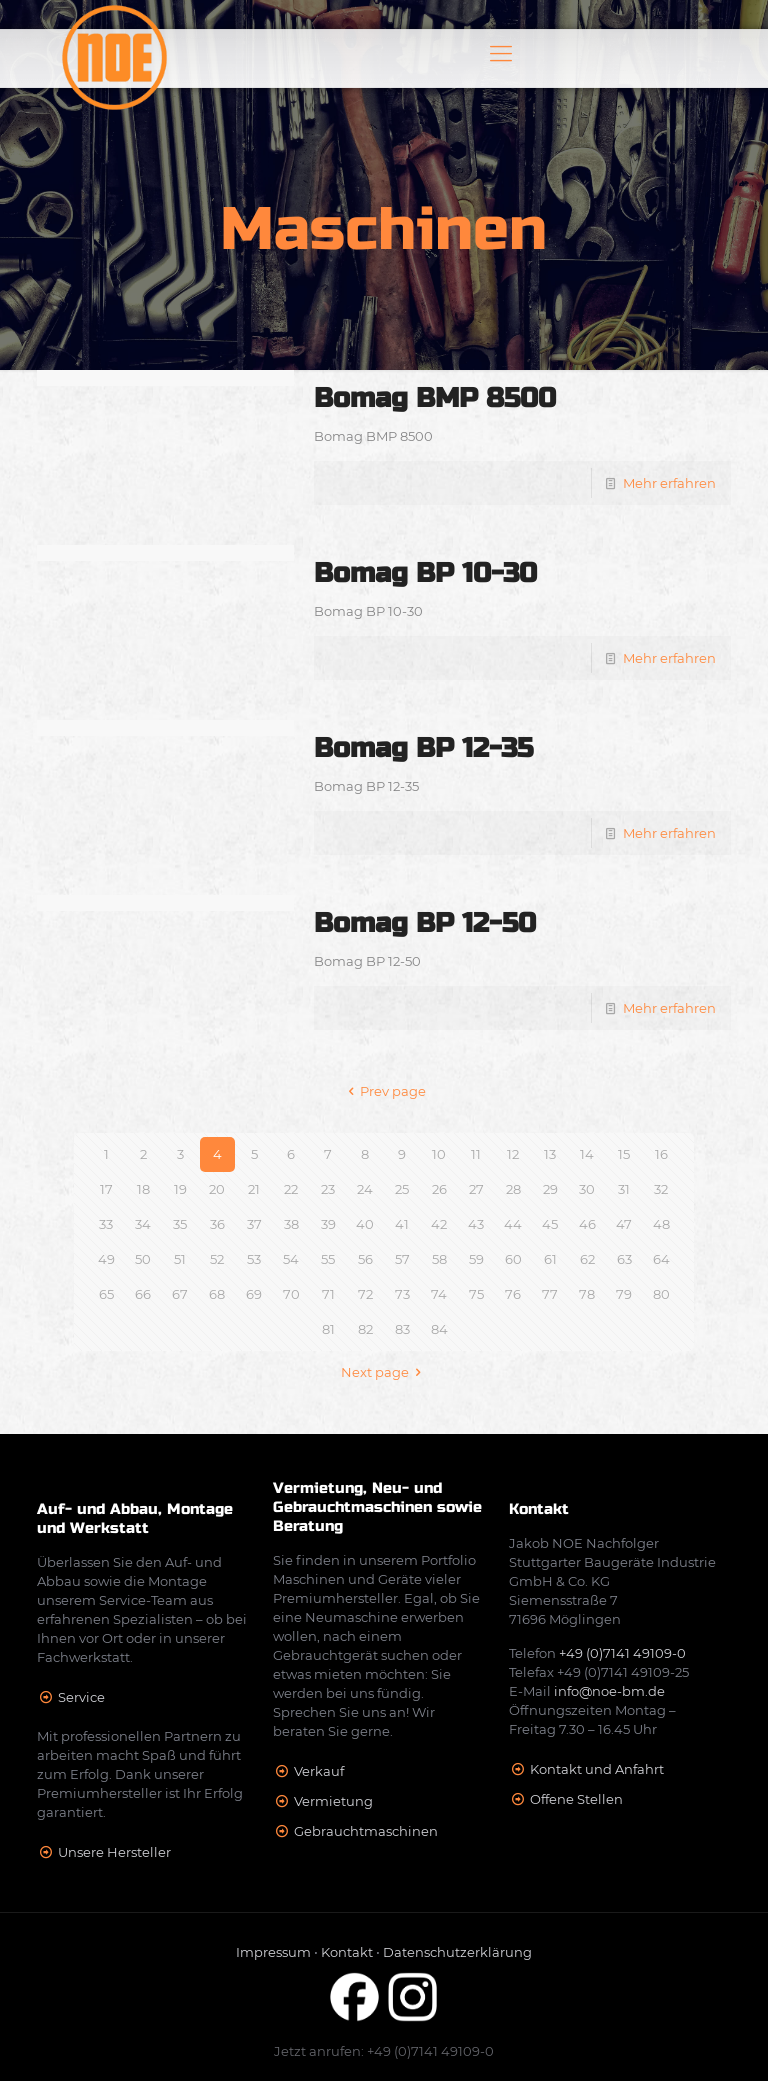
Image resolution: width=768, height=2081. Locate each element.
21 (254, 1189)
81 (328, 1329)
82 (365, 1329)
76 (513, 1294)
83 (402, 1329)
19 (180, 1189)
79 (624, 1294)
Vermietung (333, 1801)
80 (661, 1294)
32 (661, 1189)
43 (476, 1224)
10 (439, 1154)
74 (439, 1294)
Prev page (384, 1091)
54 (291, 1259)
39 (328, 1224)
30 (587, 1189)
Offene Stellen (576, 1799)
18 (143, 1189)
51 (180, 1259)
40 (365, 1224)
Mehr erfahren (669, 483)
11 (476, 1154)
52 (217, 1259)
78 (587, 1294)
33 (106, 1224)
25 (402, 1189)
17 (106, 1189)
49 (106, 1259)
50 (143, 1259)
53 (254, 1259)
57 (402, 1259)
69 (254, 1294)
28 (513, 1189)
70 (291, 1294)
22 (291, 1189)
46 (587, 1224)
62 (587, 1259)
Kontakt (347, 1952)
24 (365, 1189)
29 (550, 1189)
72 (365, 1294)
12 (513, 1154)
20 (217, 1189)
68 (217, 1294)
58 (439, 1259)
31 (624, 1189)
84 (439, 1329)
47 (624, 1224)
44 (513, 1224)
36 (217, 1224)
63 (624, 1259)
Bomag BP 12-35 (423, 748)
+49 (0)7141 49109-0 (622, 1653)
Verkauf (319, 1771)
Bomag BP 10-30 (425, 573)
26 (439, 1189)
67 (180, 1294)
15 (624, 1154)
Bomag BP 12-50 (425, 923)
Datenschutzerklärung (457, 1952)
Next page (384, 1372)
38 (291, 1224)
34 (143, 1224)
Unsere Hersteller (114, 1852)
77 (550, 1294)
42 (439, 1224)
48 (661, 1224)
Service (81, 1697)
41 (402, 1224)
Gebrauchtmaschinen (366, 1831)
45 (550, 1224)
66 (143, 1294)
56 (365, 1259)
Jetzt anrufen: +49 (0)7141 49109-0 (384, 2051)
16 (661, 1154)
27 (476, 1189)
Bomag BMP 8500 (435, 398)
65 (106, 1294)
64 (661, 1259)
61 (550, 1259)
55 (328, 1259)
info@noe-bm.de (609, 1691)
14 (587, 1154)
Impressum (273, 1952)
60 (513, 1259)
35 (180, 1224)
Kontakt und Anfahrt (597, 1769)
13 (550, 1154)
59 (476, 1259)
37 (254, 1224)
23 (328, 1189)
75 (476, 1294)
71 (328, 1294)
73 (402, 1294)
